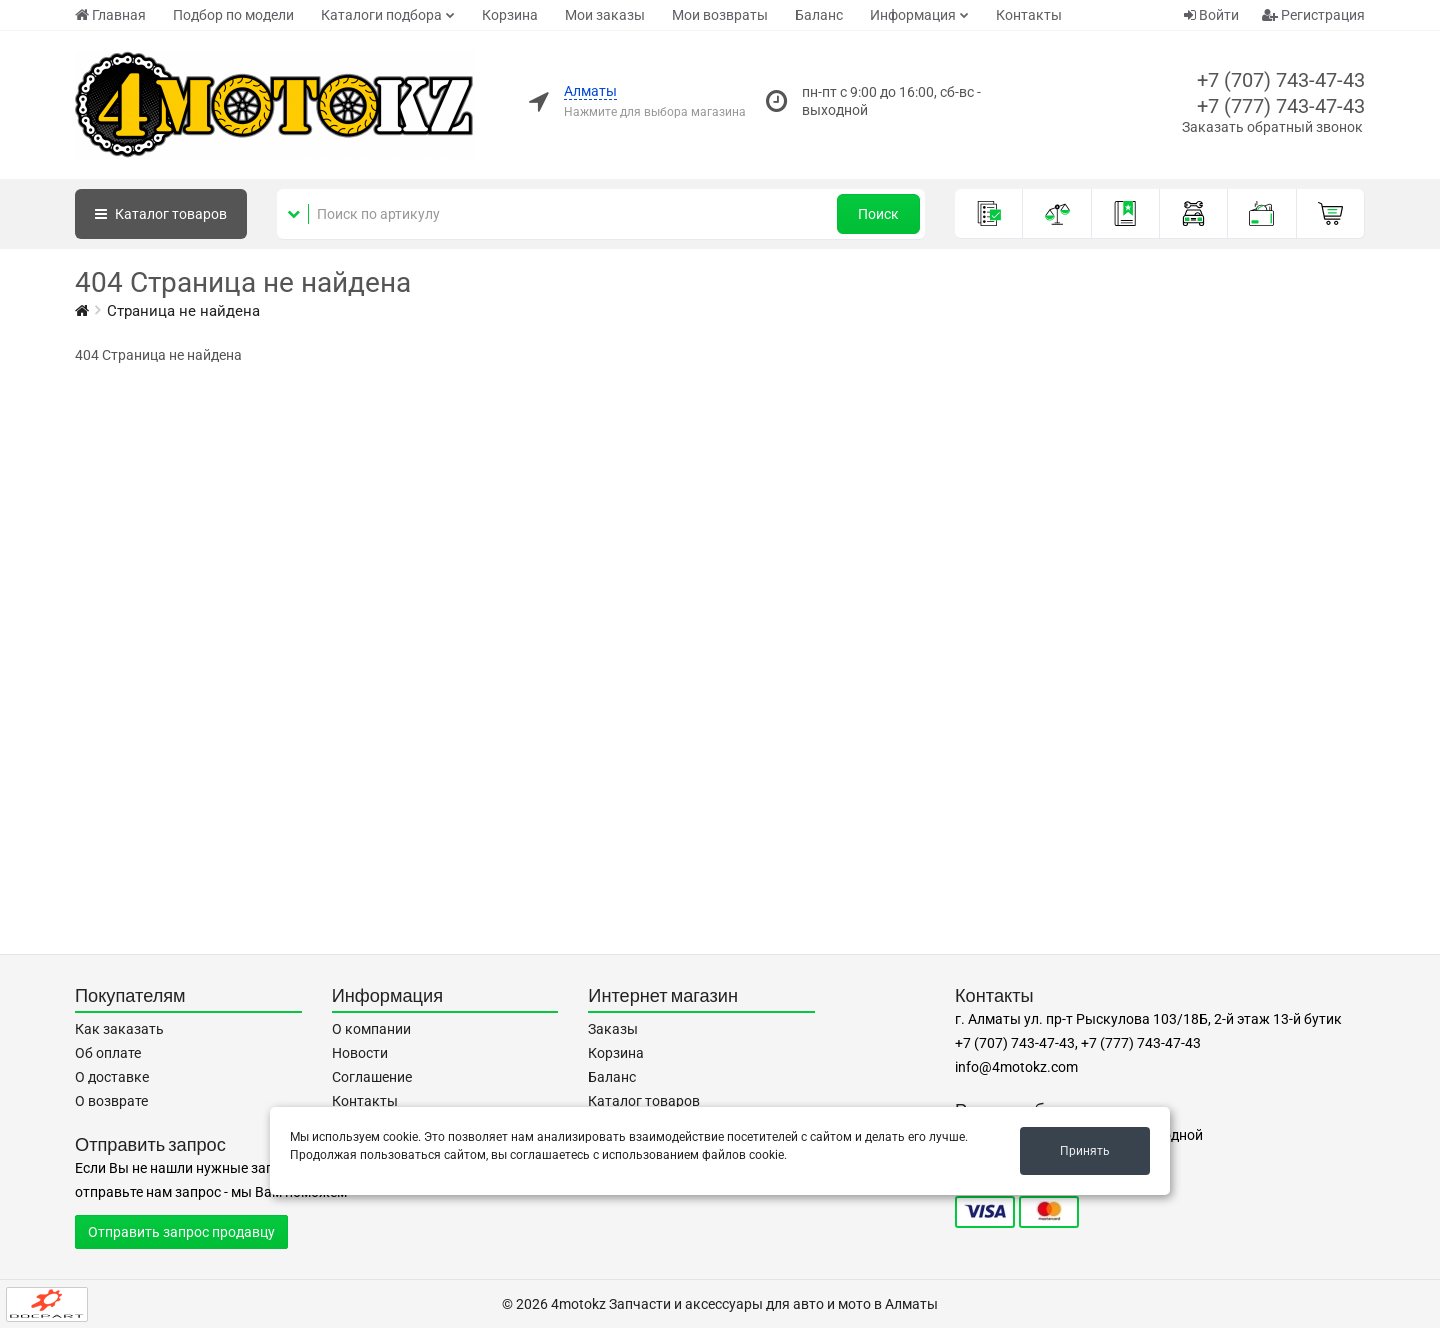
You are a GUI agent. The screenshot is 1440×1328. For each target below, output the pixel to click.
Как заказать (119, 1029)
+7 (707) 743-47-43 (1281, 80)
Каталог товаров (644, 1101)
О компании (371, 1029)
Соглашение (372, 1077)
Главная (110, 15)
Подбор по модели (233, 15)
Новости (360, 1053)
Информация (913, 15)
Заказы (613, 1029)
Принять (1085, 1151)
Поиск (878, 214)
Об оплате (108, 1053)
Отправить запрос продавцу (181, 1232)
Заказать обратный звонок (1272, 127)
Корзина (510, 15)
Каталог (161, 214)
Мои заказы (605, 15)
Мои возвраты (720, 15)
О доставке (112, 1077)
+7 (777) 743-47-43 (1281, 106)
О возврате (111, 1101)
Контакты (1029, 15)
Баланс (819, 15)
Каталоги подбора (381, 15)
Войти (1211, 15)
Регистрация (1313, 15)
